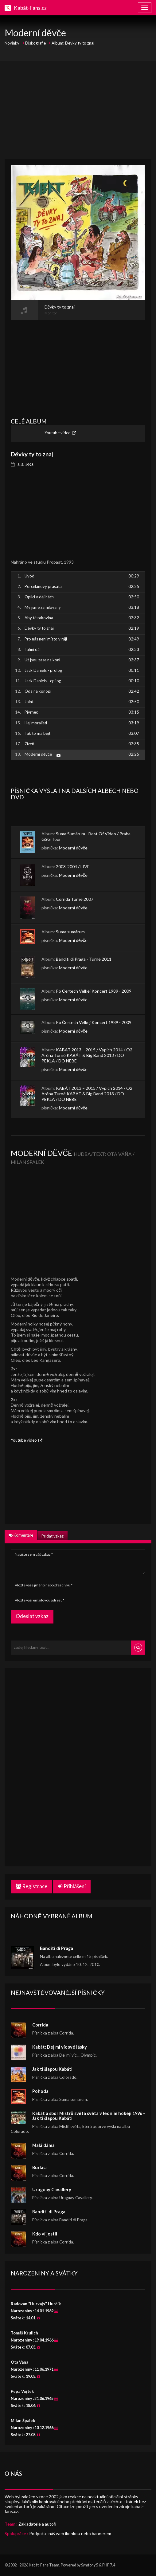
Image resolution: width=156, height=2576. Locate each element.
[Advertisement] (78, 110)
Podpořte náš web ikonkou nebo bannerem (70, 2533)
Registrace (31, 1886)
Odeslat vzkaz (32, 1616)
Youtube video (58, 432)
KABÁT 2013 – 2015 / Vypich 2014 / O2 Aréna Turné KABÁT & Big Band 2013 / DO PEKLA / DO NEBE (86, 1055)
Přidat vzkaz (52, 1536)
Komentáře (21, 1535)
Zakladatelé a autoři (37, 2524)
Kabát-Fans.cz (30, 8)
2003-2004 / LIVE (73, 866)
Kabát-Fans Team (44, 2565)
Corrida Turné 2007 (74, 899)
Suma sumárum (70, 931)
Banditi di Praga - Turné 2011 (83, 959)
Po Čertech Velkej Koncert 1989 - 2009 (93, 991)
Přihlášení (72, 1886)
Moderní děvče (73, 847)
